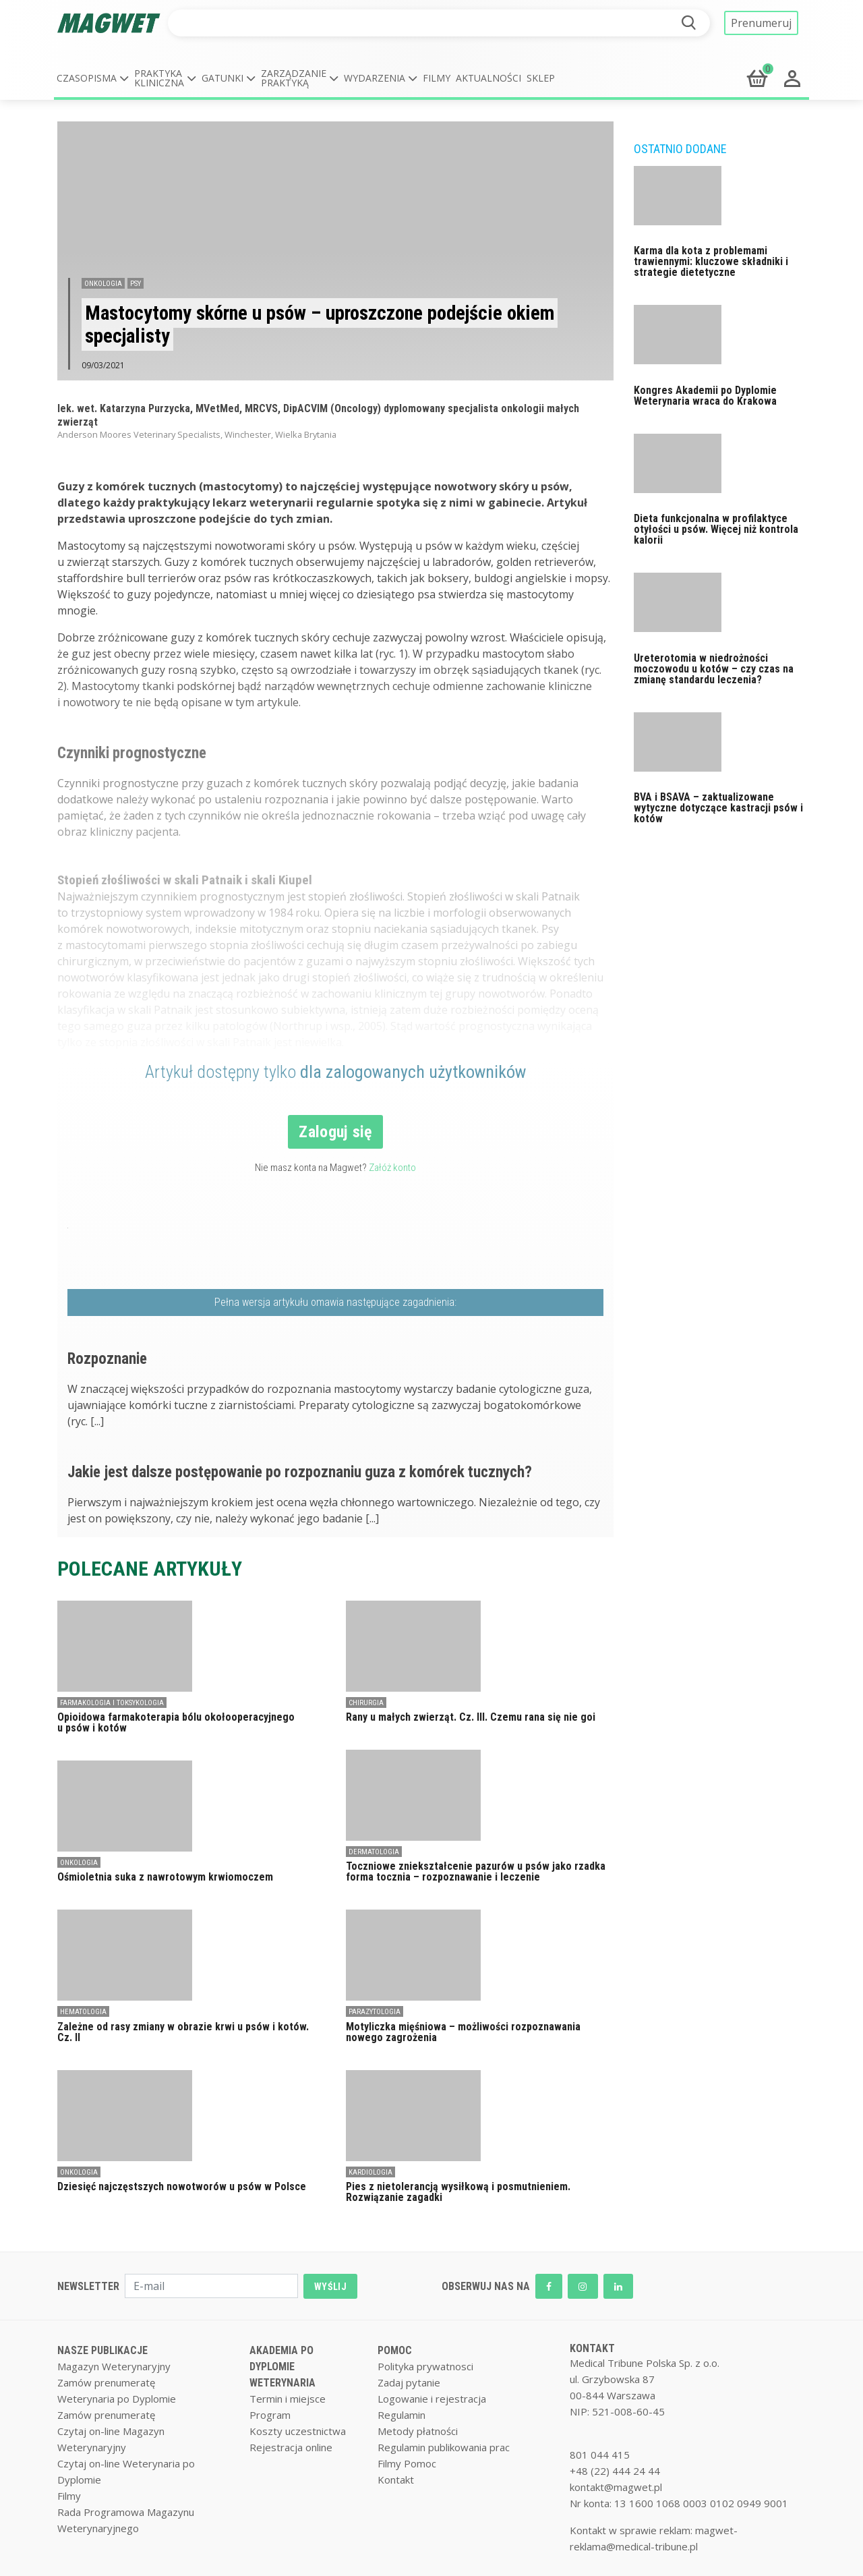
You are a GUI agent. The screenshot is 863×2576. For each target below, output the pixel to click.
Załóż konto (392, 1168)
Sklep (541, 77)
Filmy (436, 77)
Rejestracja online (290, 2447)
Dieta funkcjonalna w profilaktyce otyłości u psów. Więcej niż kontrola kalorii (716, 529)
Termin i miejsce (287, 2398)
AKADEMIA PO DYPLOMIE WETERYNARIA (282, 2366)
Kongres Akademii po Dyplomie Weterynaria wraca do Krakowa (705, 395)
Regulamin (401, 2415)
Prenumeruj (761, 23)
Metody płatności (418, 2431)
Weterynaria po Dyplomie (116, 2398)
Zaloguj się (335, 1131)
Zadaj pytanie (409, 2382)
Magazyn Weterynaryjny (114, 2366)
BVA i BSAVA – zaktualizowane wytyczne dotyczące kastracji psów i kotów (718, 808)
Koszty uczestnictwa (297, 2431)
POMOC (395, 2350)
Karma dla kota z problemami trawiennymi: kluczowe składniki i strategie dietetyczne (711, 261)
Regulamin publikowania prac (444, 2447)
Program (270, 2415)
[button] (92, 78)
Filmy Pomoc (407, 2463)
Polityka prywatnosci (425, 2366)
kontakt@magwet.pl (616, 2487)
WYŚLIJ (330, 2286)
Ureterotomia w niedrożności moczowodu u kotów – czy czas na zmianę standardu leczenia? (714, 669)
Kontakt (396, 2479)
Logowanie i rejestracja (432, 2398)
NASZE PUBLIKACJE (102, 2350)
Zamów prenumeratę (106, 2382)
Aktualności (488, 77)
